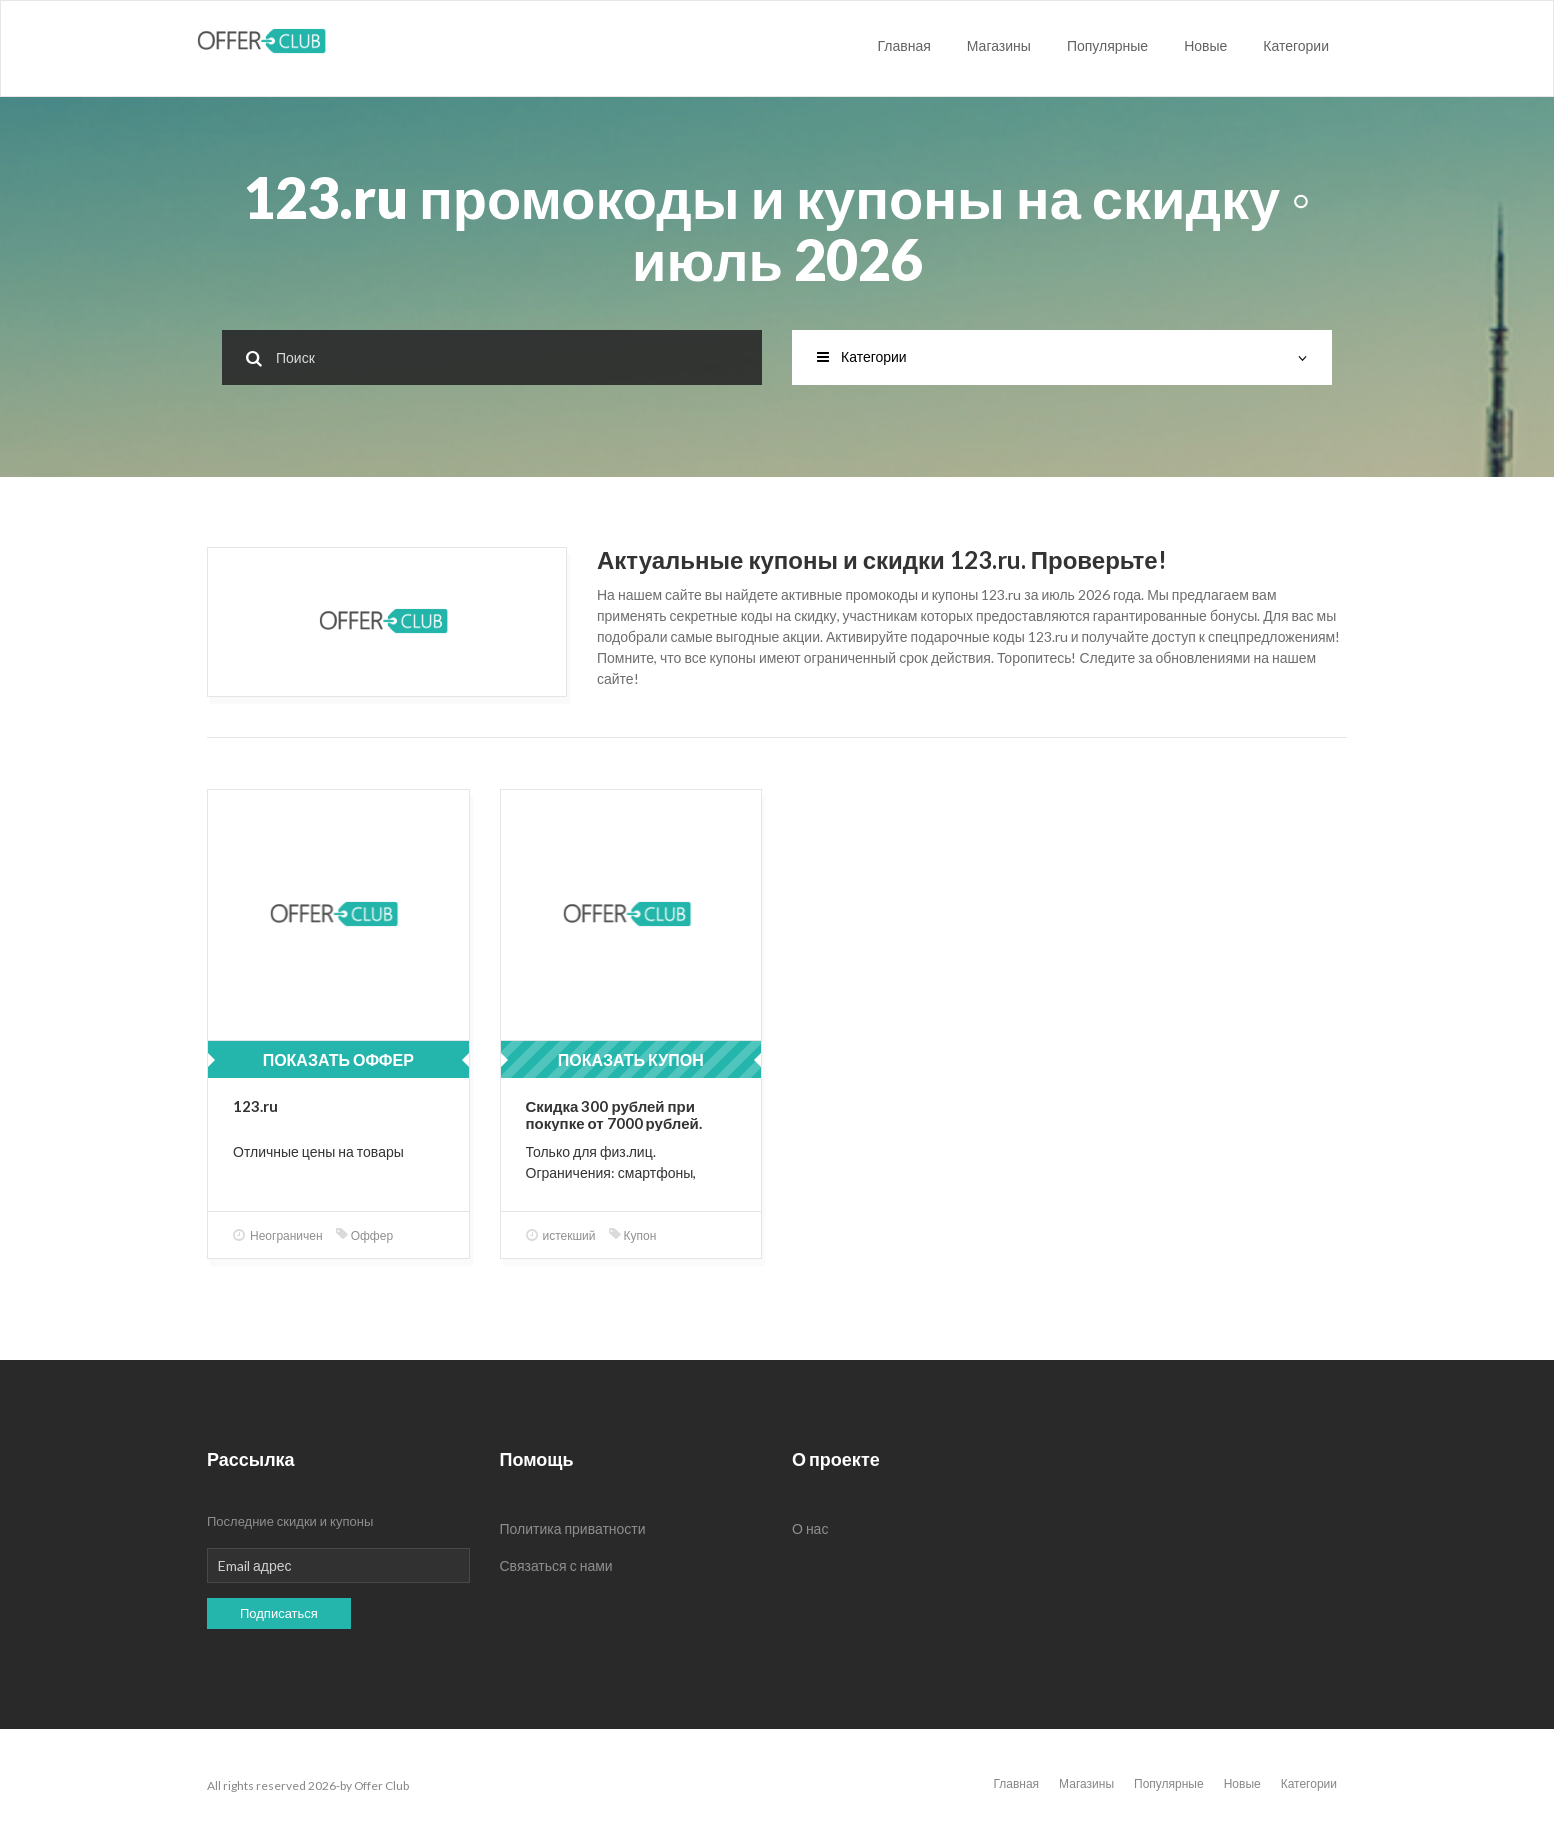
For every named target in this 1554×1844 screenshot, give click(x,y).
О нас (810, 1528)
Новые (1205, 45)
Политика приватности (573, 1528)
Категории (1296, 45)
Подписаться (279, 1613)
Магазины (999, 45)
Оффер (364, 1235)
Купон (633, 1235)
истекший (561, 1235)
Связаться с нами (556, 1565)
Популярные (1107, 45)
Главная (904, 45)
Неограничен (278, 1235)
